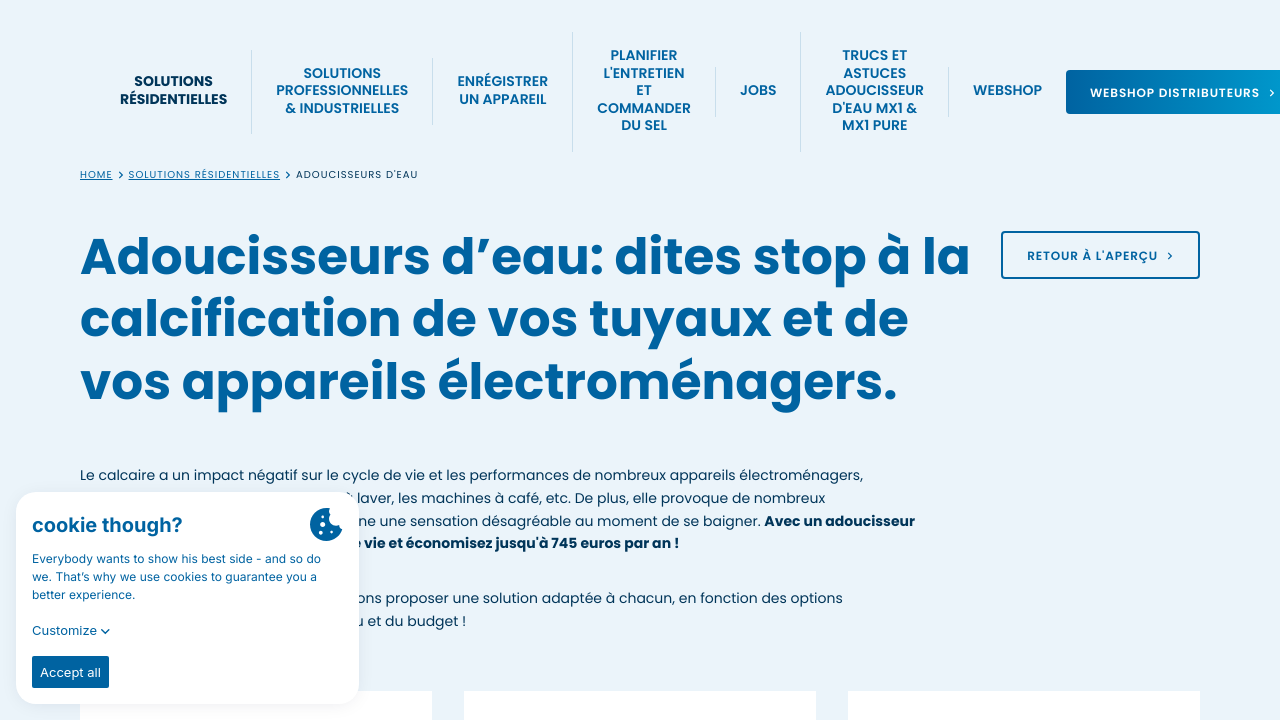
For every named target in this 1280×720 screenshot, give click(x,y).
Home (96, 175)
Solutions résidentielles (205, 175)
